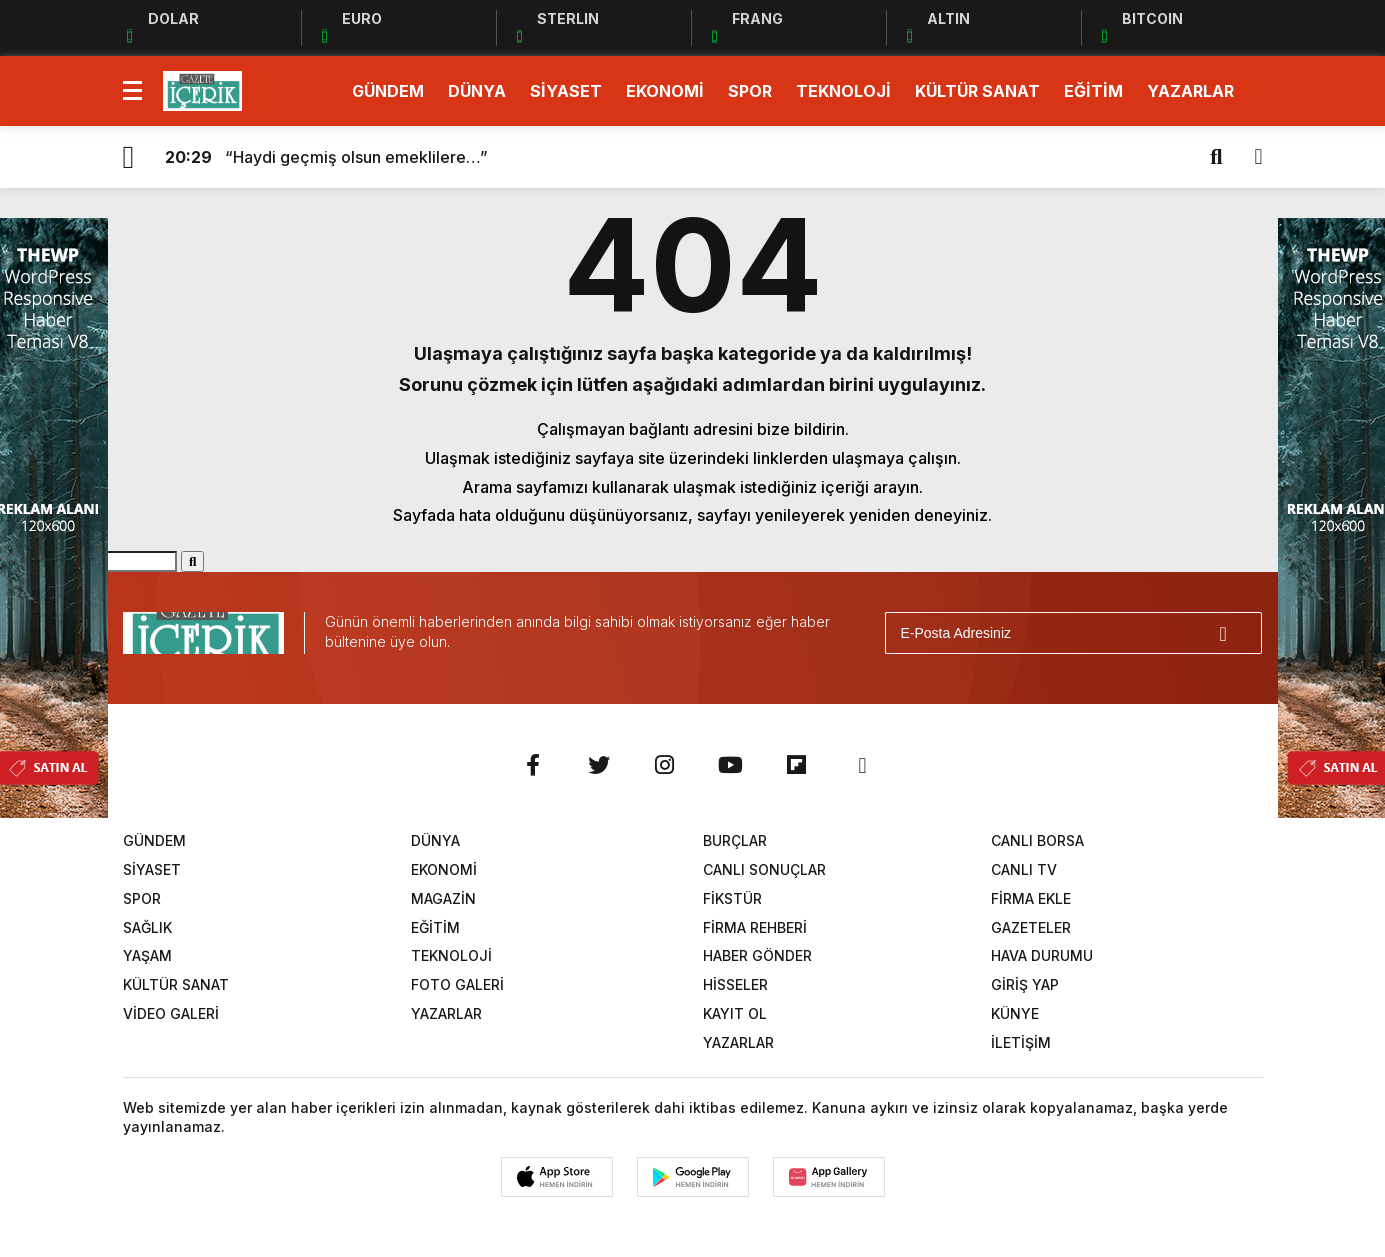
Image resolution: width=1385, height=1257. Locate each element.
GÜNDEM (388, 91)
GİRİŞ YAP (1025, 984)
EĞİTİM (1093, 91)
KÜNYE (1015, 1013)
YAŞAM (147, 955)
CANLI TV (1024, 869)
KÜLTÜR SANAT (977, 91)
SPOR (750, 91)
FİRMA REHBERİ (755, 927)
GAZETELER (1031, 927)
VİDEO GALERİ (171, 1013)
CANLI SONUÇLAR (764, 869)
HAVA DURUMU (1042, 955)
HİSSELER (735, 984)
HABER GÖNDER (757, 955)
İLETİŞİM (1021, 1042)
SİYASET (566, 91)
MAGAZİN (443, 898)
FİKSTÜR (732, 898)
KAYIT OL (735, 1013)
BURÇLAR (735, 840)
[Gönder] (1238, 633)
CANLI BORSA (1037, 840)
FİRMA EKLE (1031, 898)
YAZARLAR (1190, 91)
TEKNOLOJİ (843, 91)
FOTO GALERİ (457, 984)
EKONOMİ (665, 91)
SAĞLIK (147, 927)
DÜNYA (477, 91)
